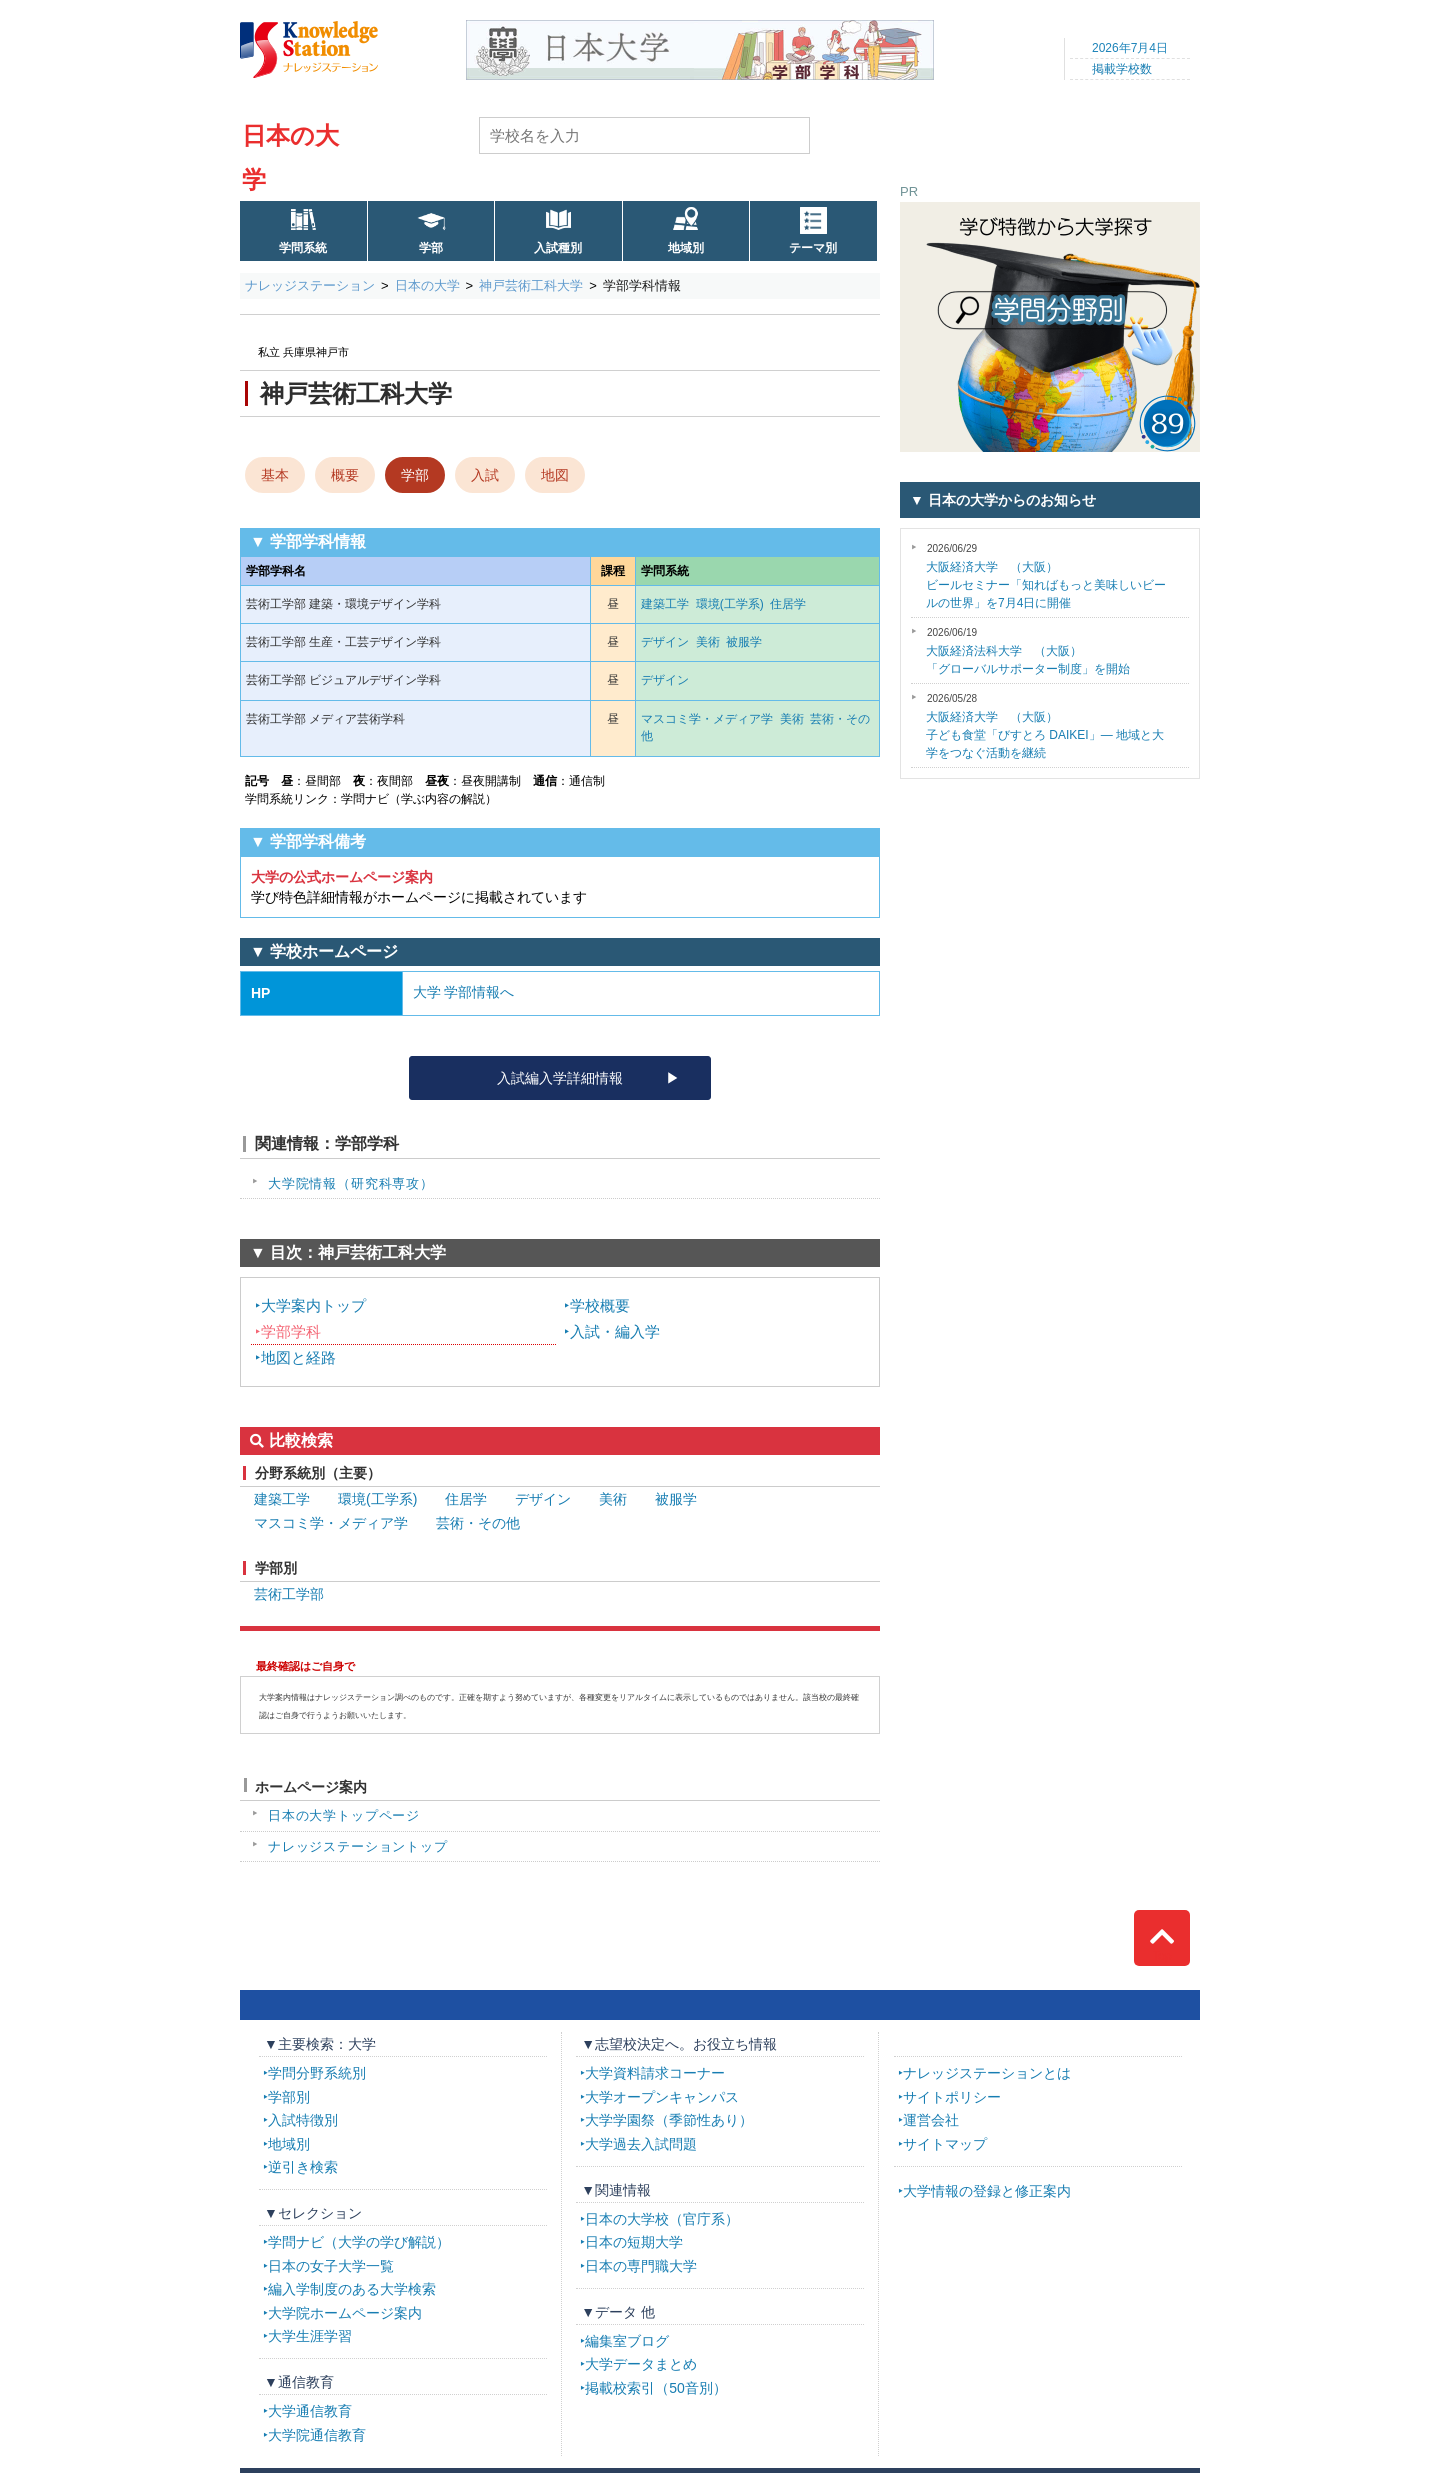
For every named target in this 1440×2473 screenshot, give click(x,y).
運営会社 (931, 2120)
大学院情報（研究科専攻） (351, 1183)
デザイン (665, 642)
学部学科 (291, 1331)
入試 (485, 475)
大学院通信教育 (317, 2435)
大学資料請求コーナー (655, 2073)
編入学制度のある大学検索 (352, 2289)
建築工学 (665, 604)
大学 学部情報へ (464, 992)
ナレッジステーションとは (987, 2073)
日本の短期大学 (634, 2242)
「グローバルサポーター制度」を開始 (1028, 651)
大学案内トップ (313, 1305)
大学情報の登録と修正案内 (987, 2191)
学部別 (289, 2097)
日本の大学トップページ (344, 1815)
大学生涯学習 (310, 2336)
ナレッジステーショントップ (358, 1846)
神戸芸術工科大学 (531, 285)
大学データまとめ (641, 2364)
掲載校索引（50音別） (656, 2388)
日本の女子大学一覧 (331, 2266)
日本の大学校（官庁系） (662, 2219)
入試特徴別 (303, 2120)
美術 (708, 642)
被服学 (744, 642)
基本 (275, 475)
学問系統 (303, 248)
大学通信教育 (310, 2411)
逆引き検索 (303, 2167)
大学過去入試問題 (641, 2144)
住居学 (788, 604)
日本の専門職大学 (641, 2266)
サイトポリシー (952, 2097)
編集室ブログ (627, 2341)
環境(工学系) (730, 604)
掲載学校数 (1122, 69)
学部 (431, 248)
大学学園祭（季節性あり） (669, 2120)
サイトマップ (945, 2144)
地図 (555, 475)
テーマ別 (813, 248)
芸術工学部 (289, 1594)
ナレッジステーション (310, 285)
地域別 (686, 248)
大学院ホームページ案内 (345, 2313)
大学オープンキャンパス (662, 2097)
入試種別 (558, 248)
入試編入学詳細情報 (560, 1078)
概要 (345, 475)
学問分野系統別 (317, 2073)
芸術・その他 (478, 1523)
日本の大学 (427, 285)
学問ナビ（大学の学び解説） (359, 2242)
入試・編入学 (615, 1331)
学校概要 (600, 1305)
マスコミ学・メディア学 (707, 719)
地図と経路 (298, 1357)
